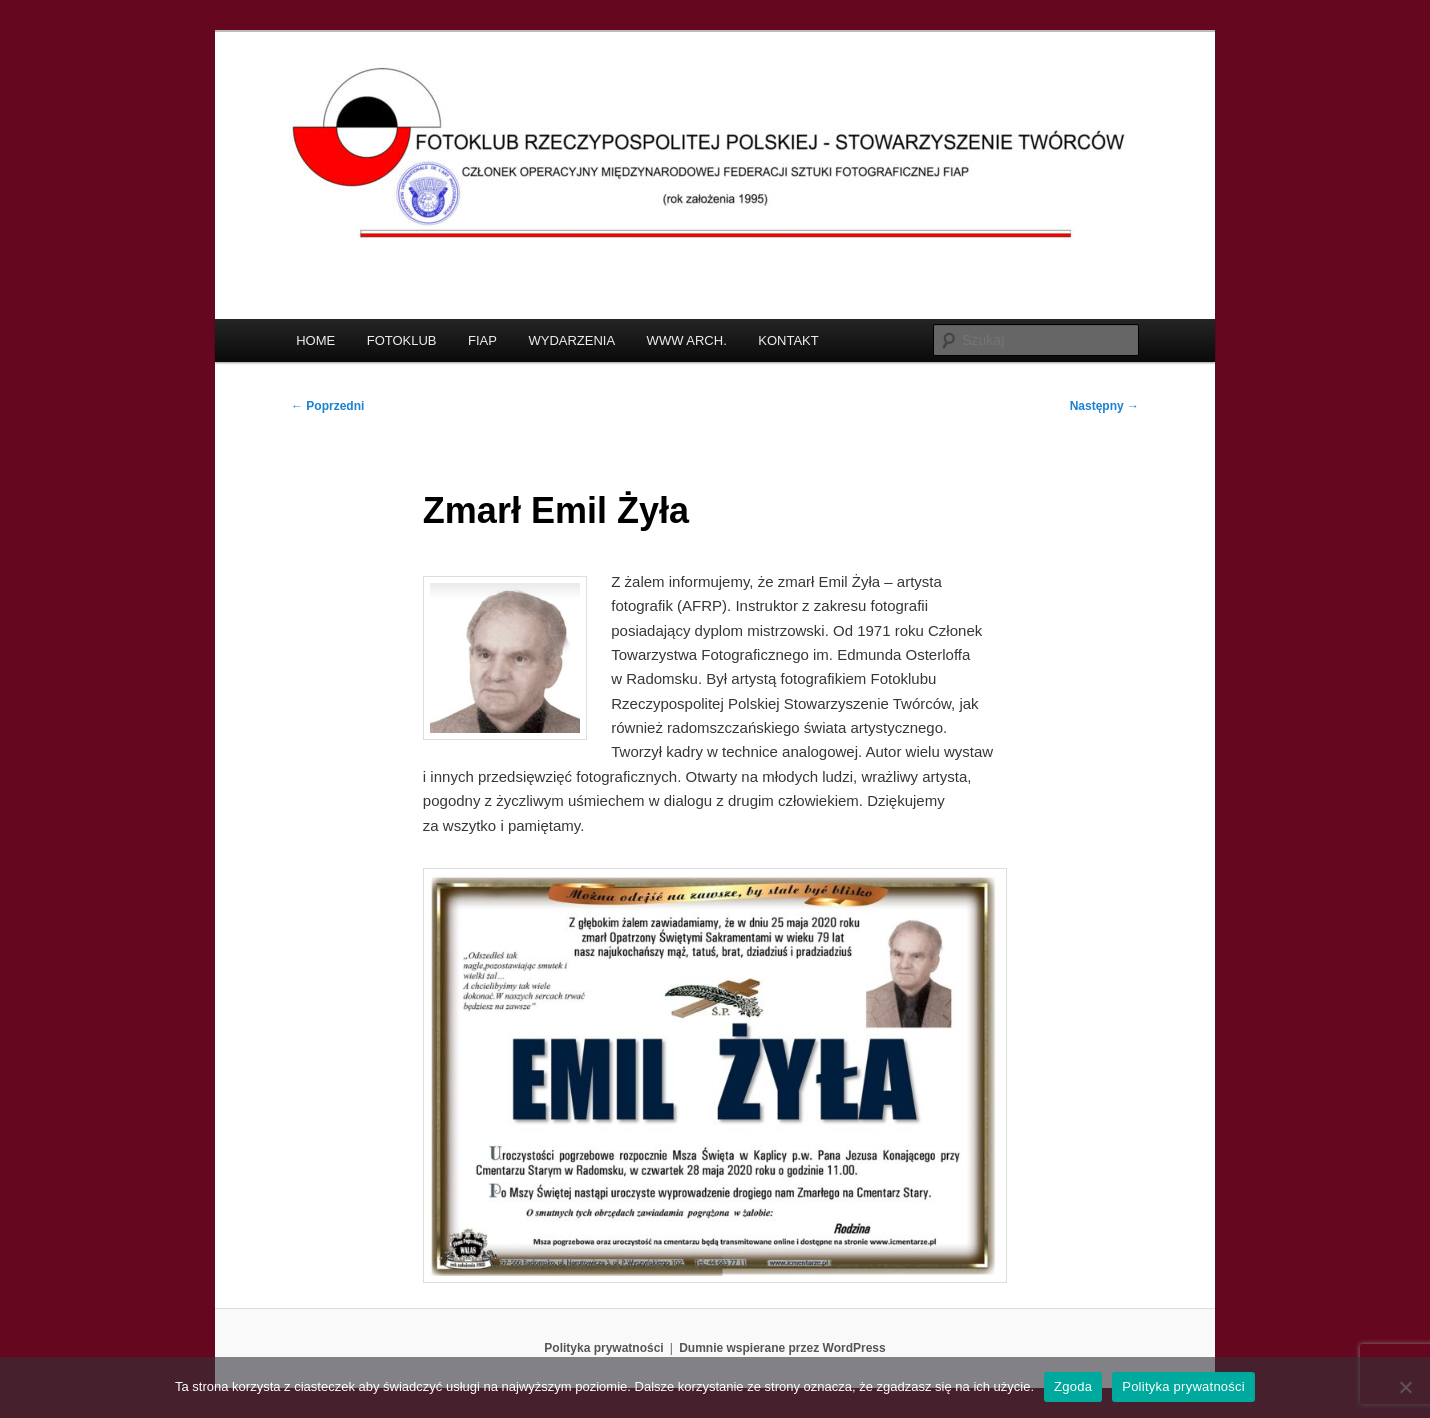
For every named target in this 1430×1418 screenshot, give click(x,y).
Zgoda (1073, 1386)
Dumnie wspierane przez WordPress (782, 1348)
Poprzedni (327, 406)
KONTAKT (788, 340)
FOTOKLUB (402, 340)
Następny (1104, 406)
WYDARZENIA (571, 340)
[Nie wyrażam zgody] (1405, 1387)
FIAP (482, 340)
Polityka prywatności (603, 1348)
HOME (315, 340)
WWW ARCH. (687, 340)
